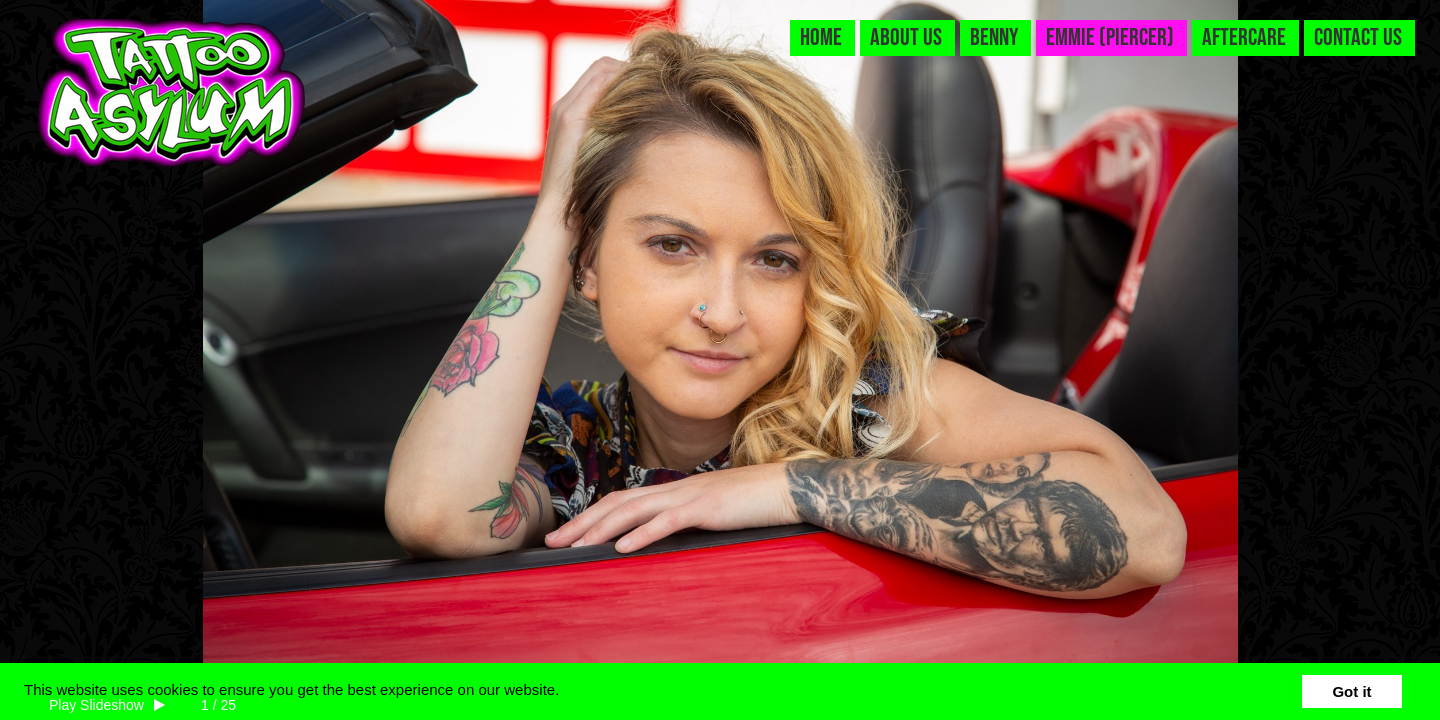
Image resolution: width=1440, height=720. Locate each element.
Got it (1351, 691)
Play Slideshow (96, 705)
